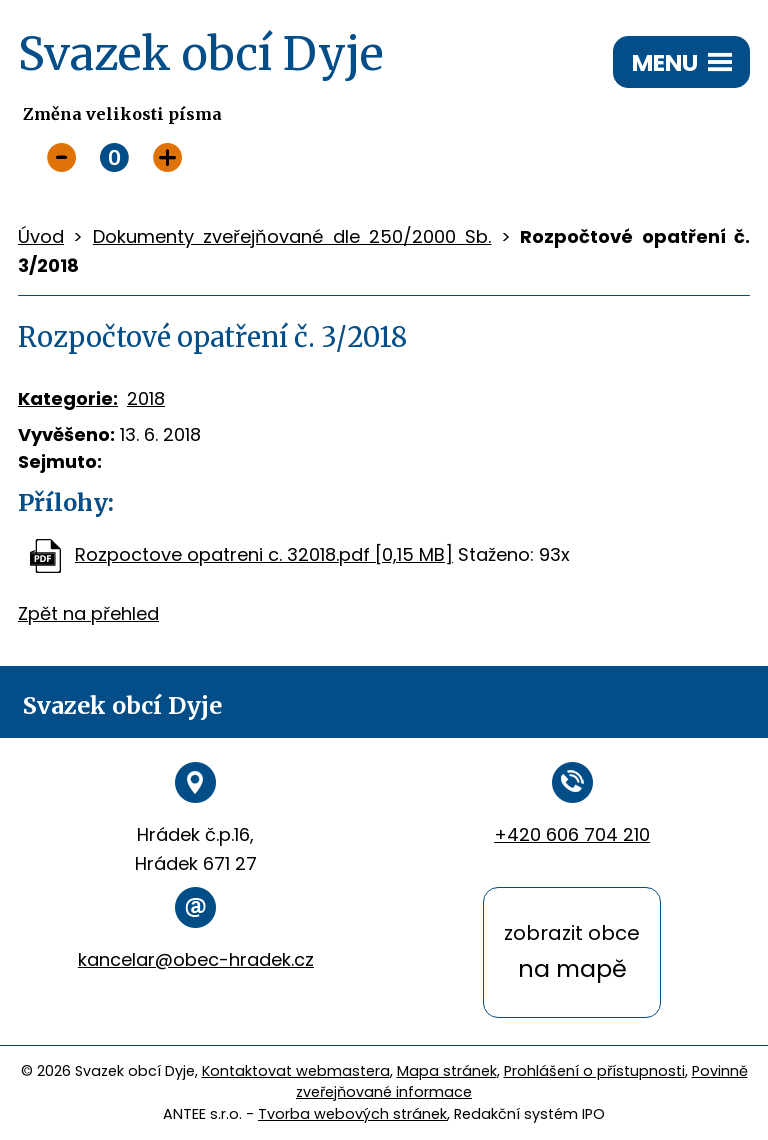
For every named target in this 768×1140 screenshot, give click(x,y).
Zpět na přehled (88, 613)
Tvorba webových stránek (352, 1114)
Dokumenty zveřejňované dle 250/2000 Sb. (292, 236)
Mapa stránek (447, 1071)
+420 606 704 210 (572, 834)
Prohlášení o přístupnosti (594, 1071)
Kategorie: (68, 398)
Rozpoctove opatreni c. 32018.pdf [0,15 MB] (264, 554)
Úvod (41, 236)
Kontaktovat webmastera (296, 1071)
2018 (146, 398)
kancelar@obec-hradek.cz (196, 959)
